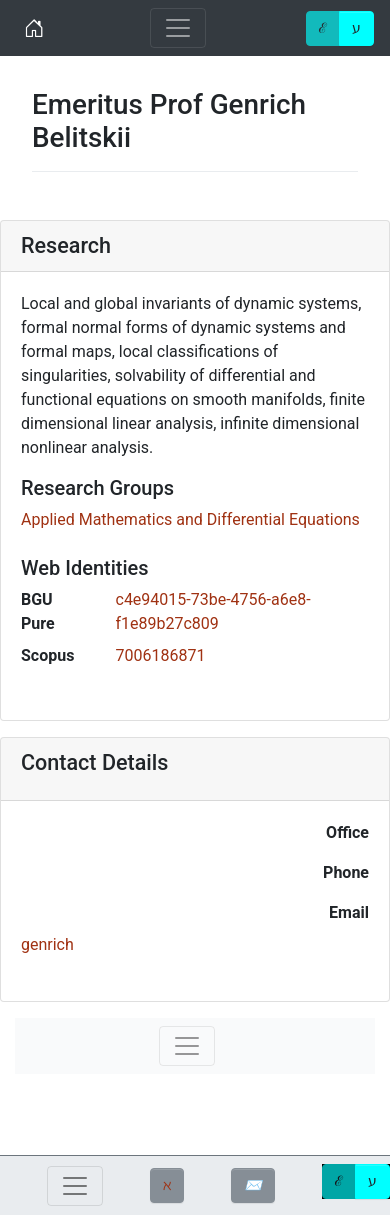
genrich (47, 944)
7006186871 (161, 655)
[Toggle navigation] (178, 28)
